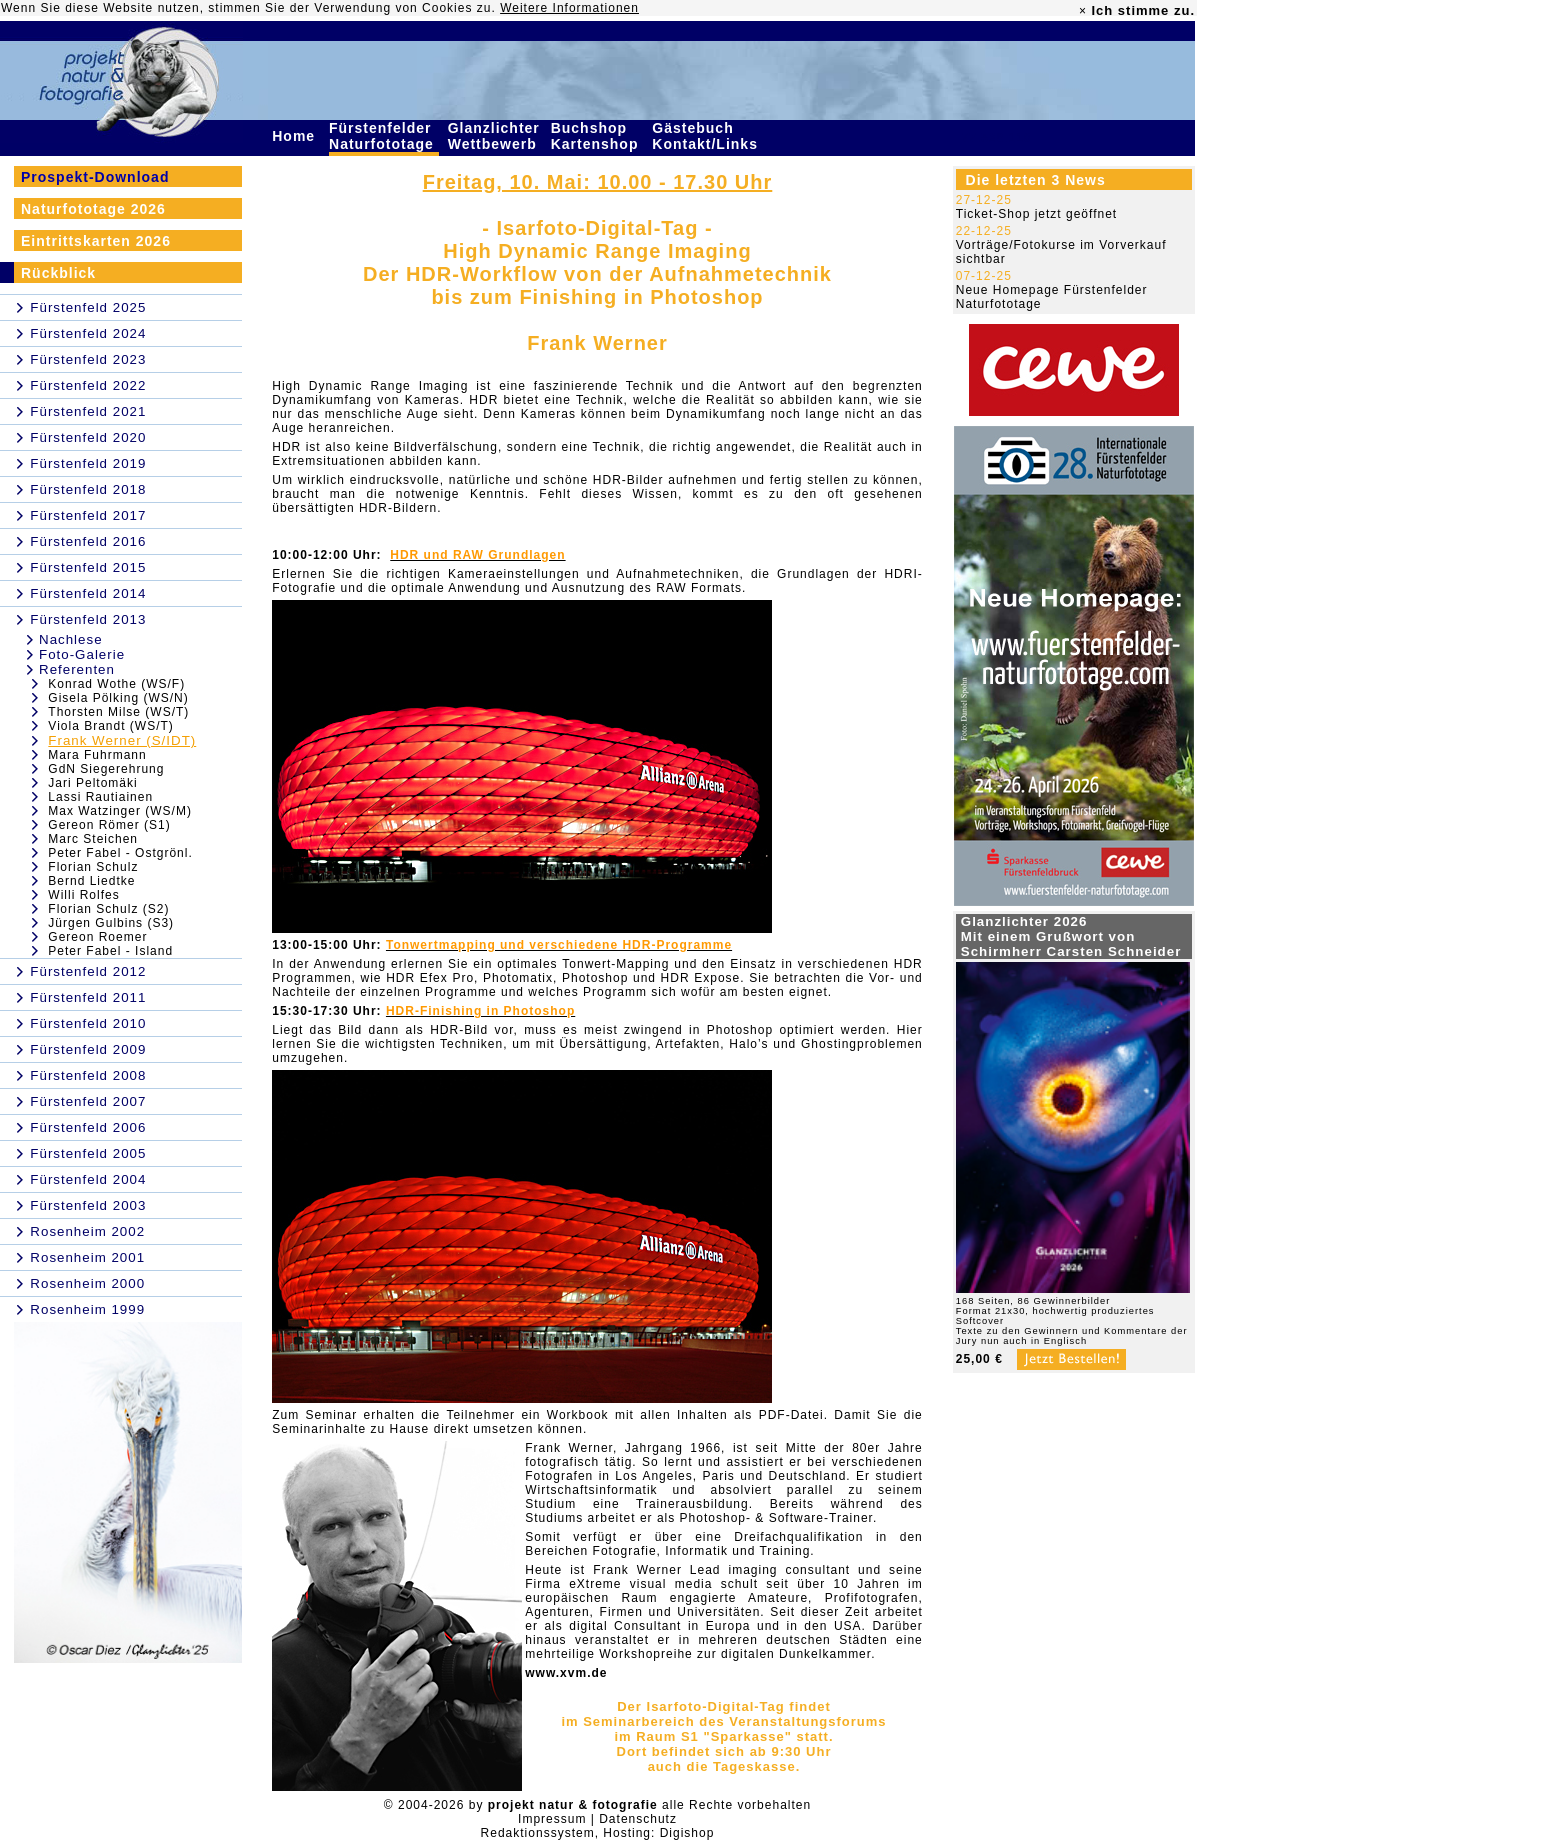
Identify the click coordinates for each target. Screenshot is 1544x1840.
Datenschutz (638, 1819)
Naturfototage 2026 (93, 209)
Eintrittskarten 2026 (96, 241)
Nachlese (71, 639)
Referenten (77, 669)
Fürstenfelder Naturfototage (384, 136)
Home (296, 136)
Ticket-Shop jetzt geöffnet (1036, 214)
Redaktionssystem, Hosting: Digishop (598, 1833)
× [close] (1083, 11)
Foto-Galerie (82, 654)
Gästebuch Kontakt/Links (707, 136)
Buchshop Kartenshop (597, 136)
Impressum (552, 1819)
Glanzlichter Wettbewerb (495, 136)
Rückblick (58, 273)
